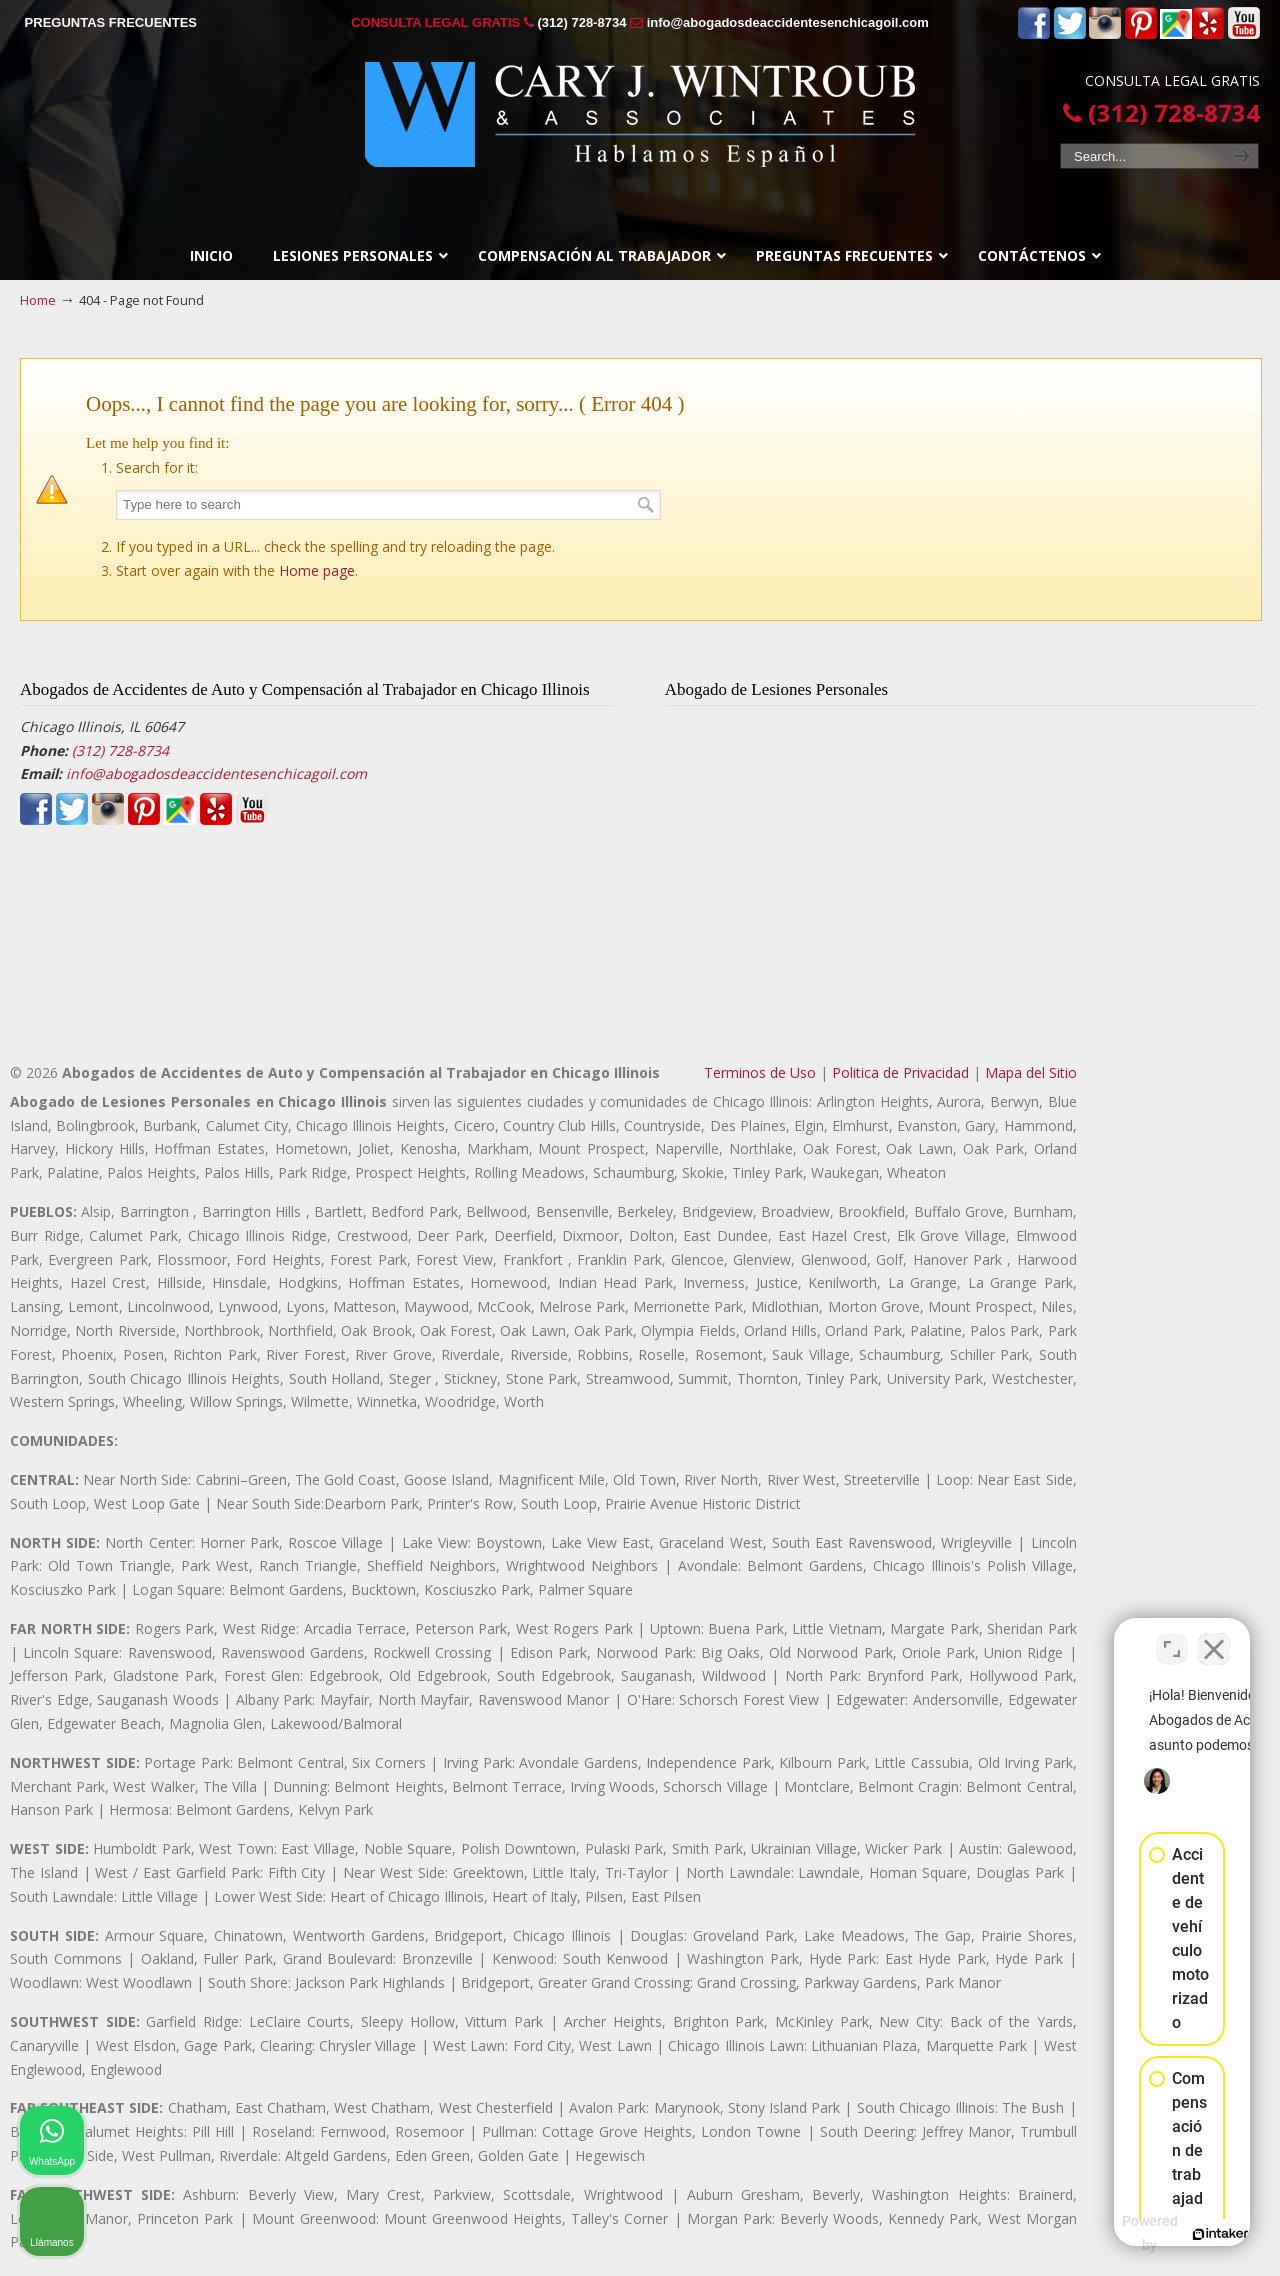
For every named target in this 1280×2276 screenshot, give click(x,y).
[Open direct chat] (1172, 1637)
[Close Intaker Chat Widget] (1214, 1637)
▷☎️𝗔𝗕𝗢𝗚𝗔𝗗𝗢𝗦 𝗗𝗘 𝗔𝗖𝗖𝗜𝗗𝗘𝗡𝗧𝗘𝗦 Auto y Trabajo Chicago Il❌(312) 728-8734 (640, 114)
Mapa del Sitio (1031, 1072)
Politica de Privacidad (900, 1072)
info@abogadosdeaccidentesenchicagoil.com (788, 22)
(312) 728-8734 (581, 22)
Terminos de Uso (760, 1072)
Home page (317, 570)
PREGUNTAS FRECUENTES (111, 22)
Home (38, 300)
